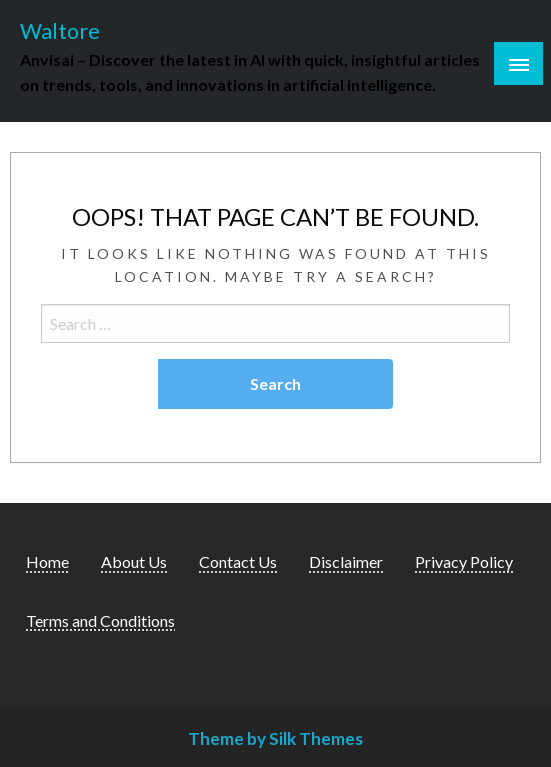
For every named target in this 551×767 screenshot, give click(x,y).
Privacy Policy (464, 561)
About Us (134, 561)
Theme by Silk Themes (275, 738)
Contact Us (238, 561)
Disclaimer (346, 561)
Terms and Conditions (100, 620)
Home (47, 561)
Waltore (60, 31)
